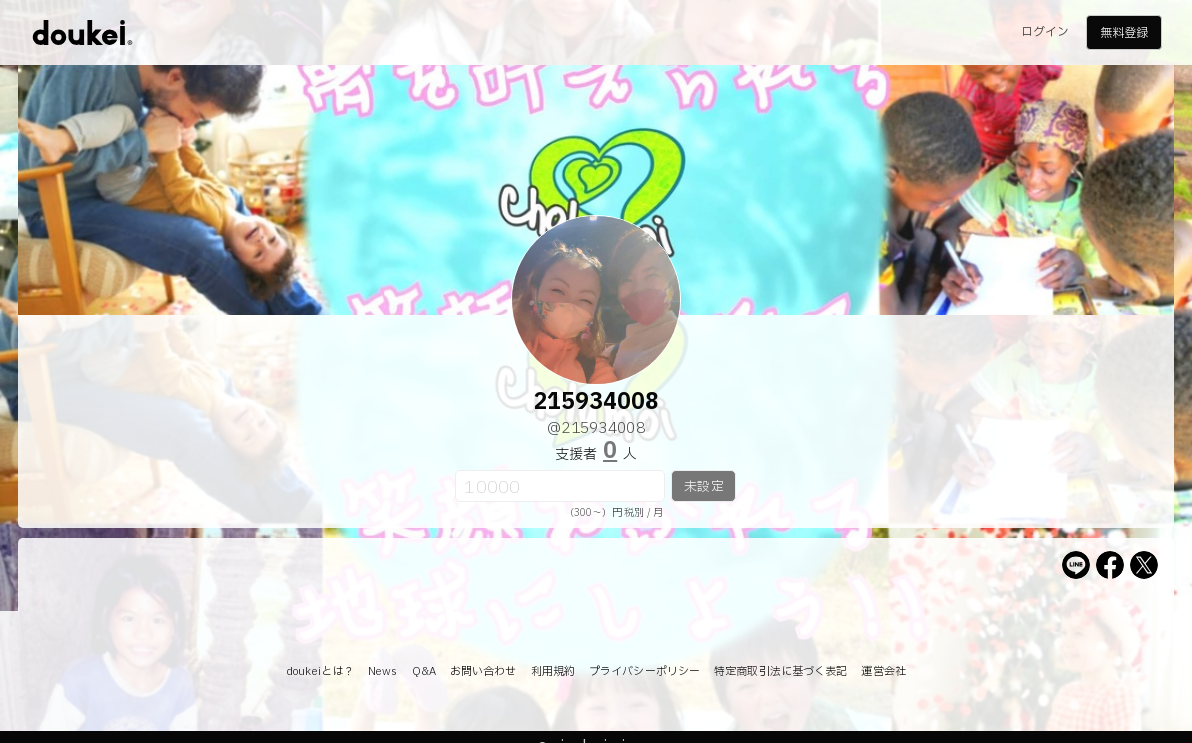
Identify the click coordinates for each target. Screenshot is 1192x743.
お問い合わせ (483, 671)
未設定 (703, 487)
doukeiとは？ (320, 671)
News (382, 671)
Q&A (424, 671)
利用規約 (553, 671)
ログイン (1045, 32)
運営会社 (883, 671)
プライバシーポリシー (644, 671)
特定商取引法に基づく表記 (780, 671)
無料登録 (1124, 33)
